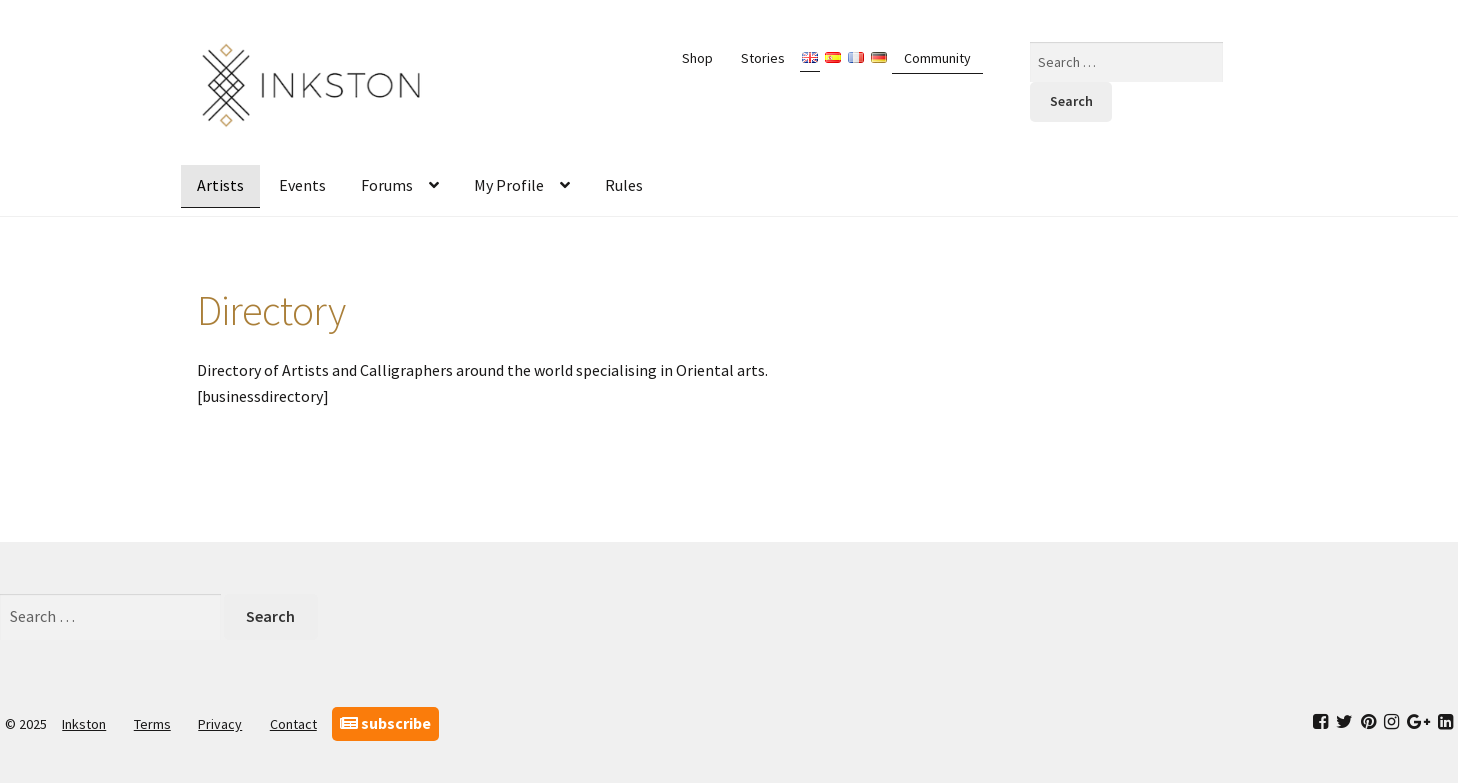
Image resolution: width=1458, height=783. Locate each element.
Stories (763, 58)
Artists (220, 185)
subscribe (385, 723)
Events (302, 185)
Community (937, 58)
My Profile (509, 185)
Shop (697, 58)
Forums (387, 185)
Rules (624, 185)
